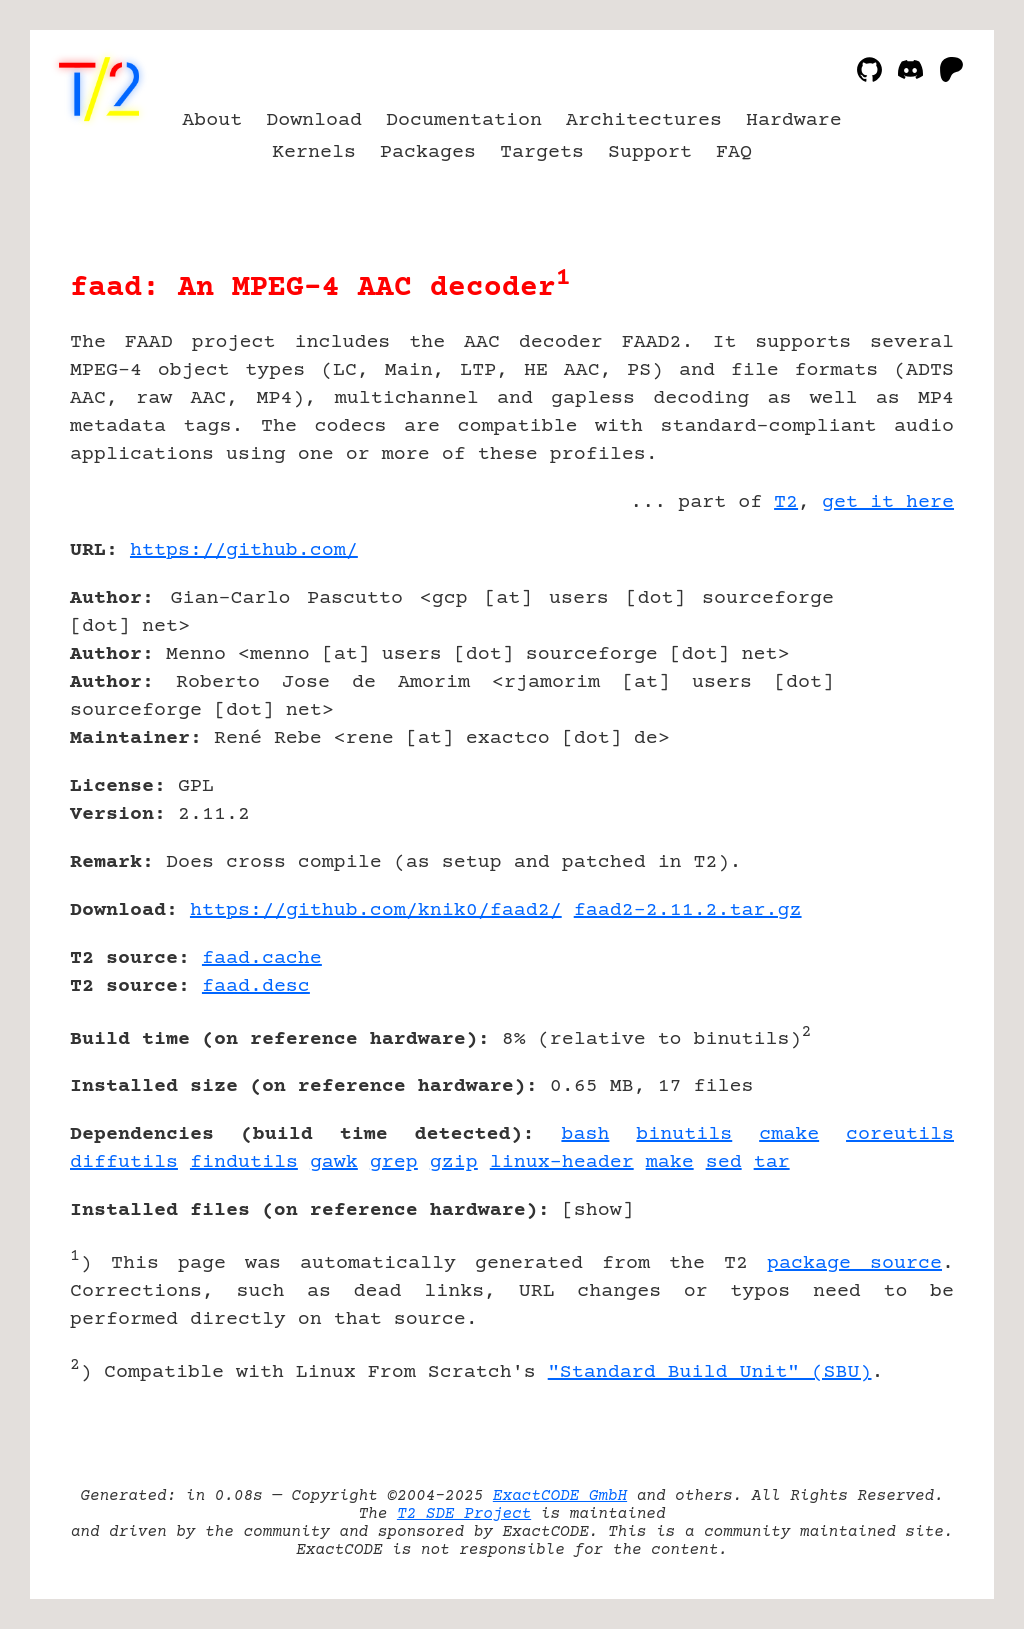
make (670, 1162)
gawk (334, 1162)
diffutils (124, 1162)
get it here (888, 502)
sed (724, 1162)
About (212, 120)
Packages (428, 152)
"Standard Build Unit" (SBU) (710, 1372)
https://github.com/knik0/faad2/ (376, 910)
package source (854, 1263)
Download (314, 120)
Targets (542, 152)
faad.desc (256, 986)
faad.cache (262, 958)
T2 (786, 502)
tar (772, 1162)
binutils (684, 1134)
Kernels (314, 152)
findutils (244, 1162)
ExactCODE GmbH (560, 1496)
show (598, 1210)
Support (650, 152)
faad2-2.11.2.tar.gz (688, 910)
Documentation (464, 120)
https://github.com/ (244, 550)
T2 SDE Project (464, 1514)
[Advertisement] (894, 667)
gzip (454, 1162)
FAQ (734, 152)
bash (585, 1134)
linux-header (562, 1162)
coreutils (900, 1134)
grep (394, 1162)
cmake (789, 1134)
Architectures (644, 120)
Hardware (794, 120)
